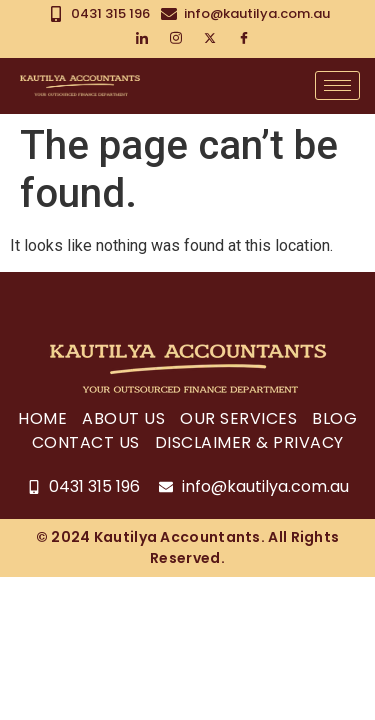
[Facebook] (244, 39)
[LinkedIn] (142, 39)
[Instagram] (176, 39)
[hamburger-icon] (337, 85)
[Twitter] (210, 39)
